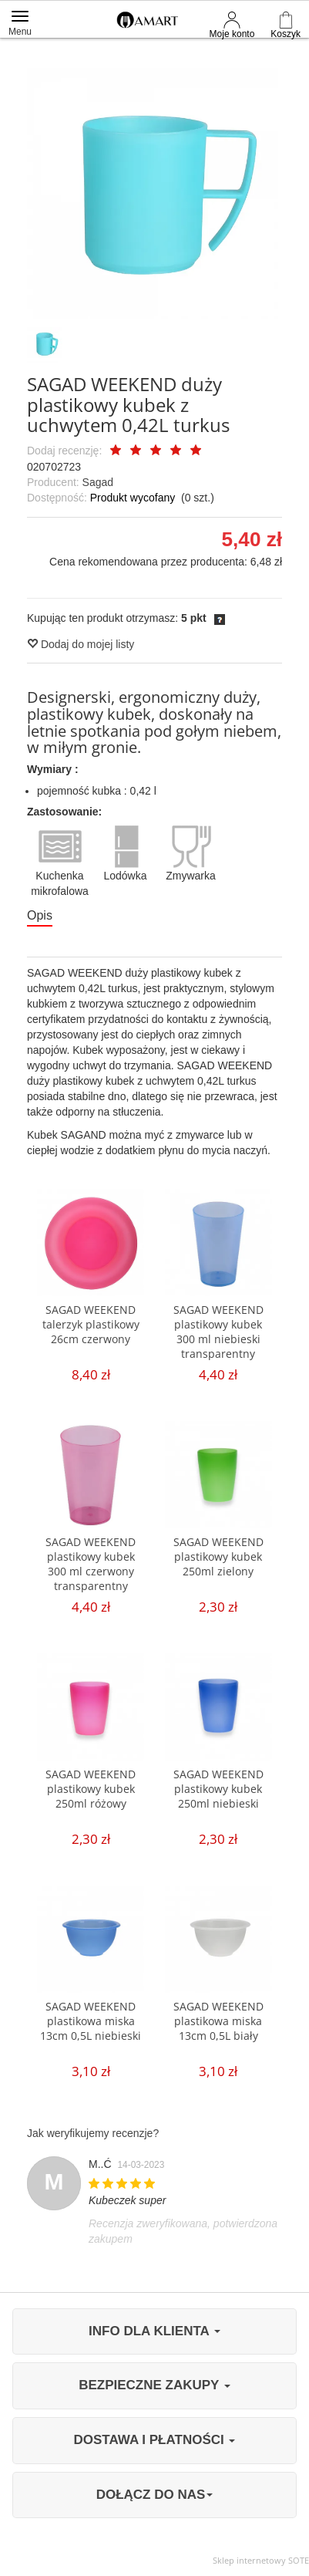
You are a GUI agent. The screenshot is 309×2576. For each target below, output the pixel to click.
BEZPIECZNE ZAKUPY (154, 2385)
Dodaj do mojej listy (80, 644)
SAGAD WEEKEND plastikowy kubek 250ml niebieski (218, 1789)
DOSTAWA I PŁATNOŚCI (155, 2440)
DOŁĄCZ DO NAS (154, 2494)
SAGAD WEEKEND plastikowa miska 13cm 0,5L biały (218, 2021)
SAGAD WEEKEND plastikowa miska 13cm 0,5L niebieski (90, 2021)
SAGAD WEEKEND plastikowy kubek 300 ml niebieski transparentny (218, 1331)
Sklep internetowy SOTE (261, 2560)
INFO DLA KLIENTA (154, 2331)
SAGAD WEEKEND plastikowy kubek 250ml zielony (218, 1556)
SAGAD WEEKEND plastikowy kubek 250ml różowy (90, 1789)
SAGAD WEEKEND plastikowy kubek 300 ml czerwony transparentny (90, 1563)
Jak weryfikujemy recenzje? (93, 2133)
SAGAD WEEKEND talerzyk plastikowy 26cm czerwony (90, 1324)
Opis (39, 915)
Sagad (97, 482)
